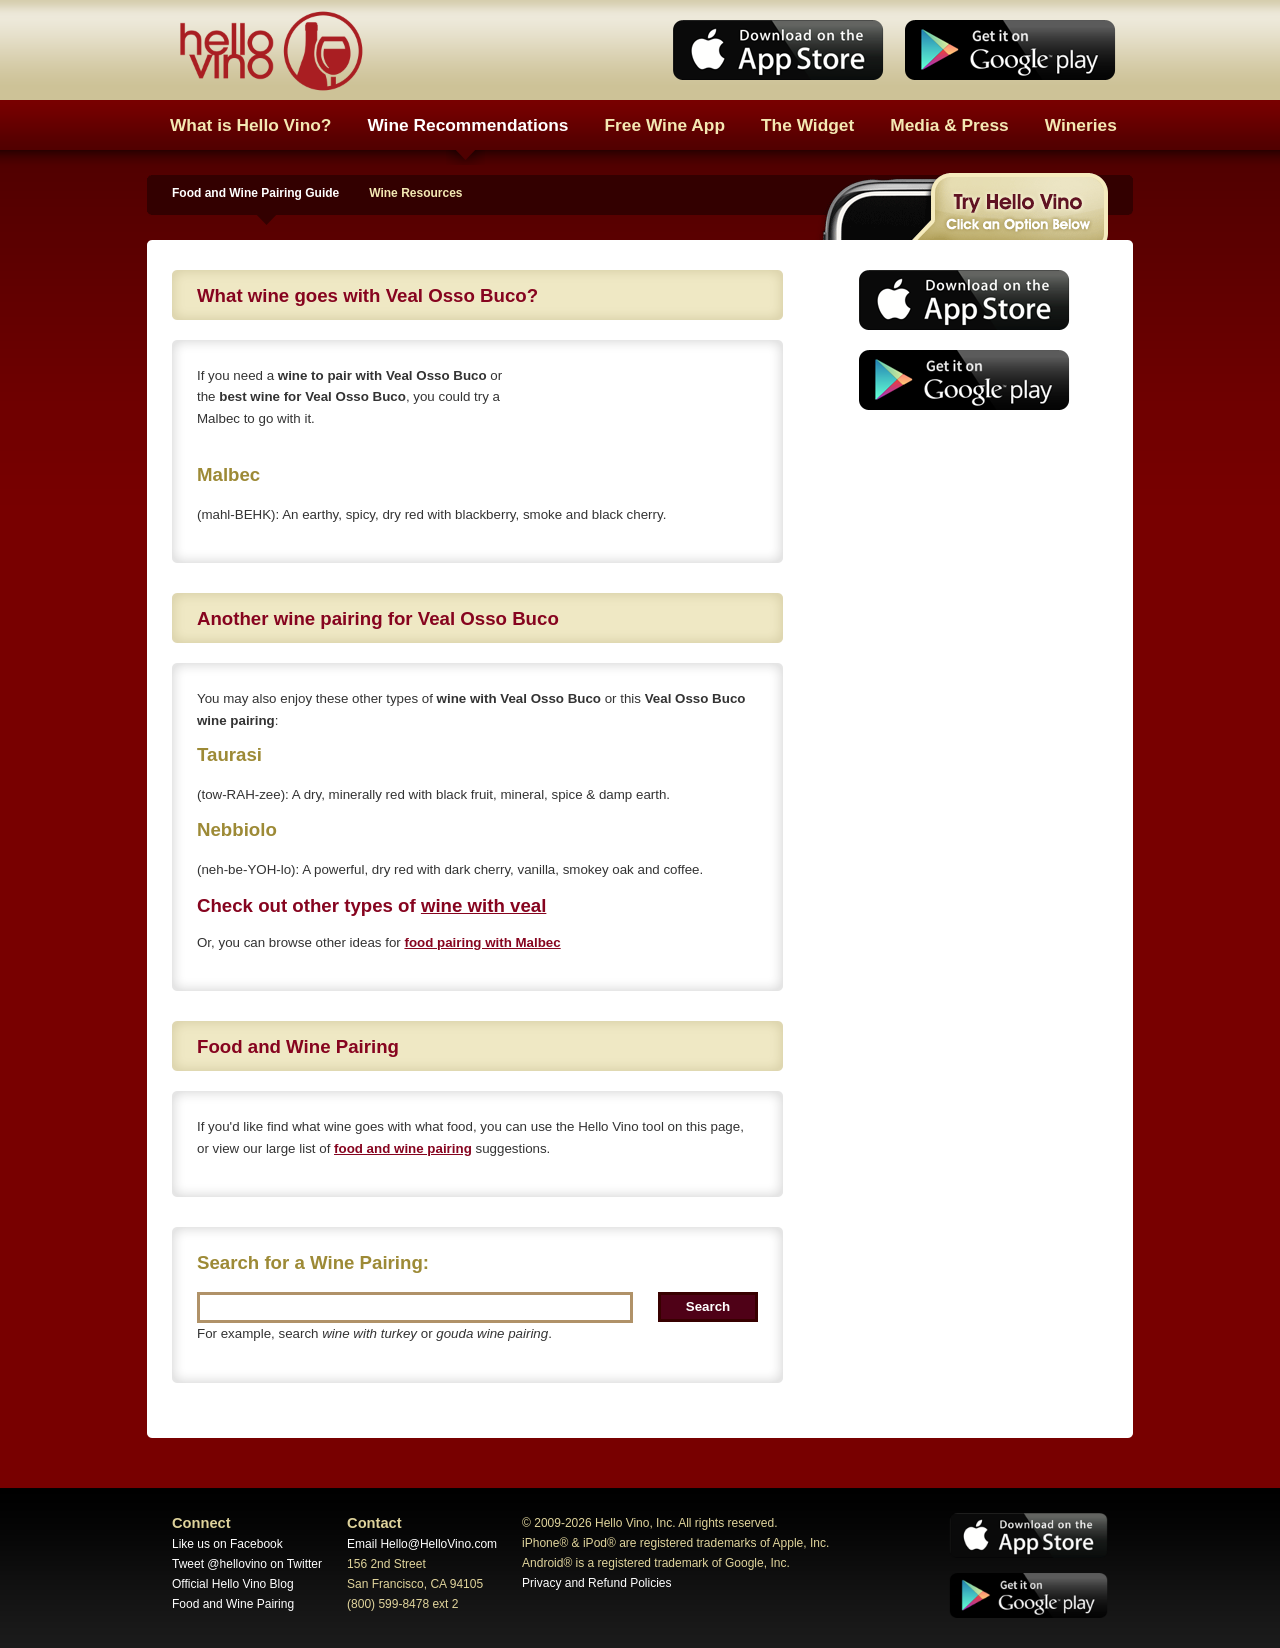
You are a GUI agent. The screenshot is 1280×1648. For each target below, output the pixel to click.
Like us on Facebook (227, 1544)
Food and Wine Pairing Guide (255, 193)
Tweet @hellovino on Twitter (247, 1564)
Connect (201, 1523)
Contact (374, 1523)
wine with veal (483, 905)
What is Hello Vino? (250, 125)
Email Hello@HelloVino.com (422, 1544)
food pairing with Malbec (482, 942)
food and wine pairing (403, 1148)
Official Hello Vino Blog (233, 1584)
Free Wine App (665, 125)
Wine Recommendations (467, 125)
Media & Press (949, 125)
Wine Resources (415, 193)
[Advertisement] (958, 575)
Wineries (1081, 125)
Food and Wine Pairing (233, 1604)
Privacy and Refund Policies (596, 1583)
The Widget (807, 125)
